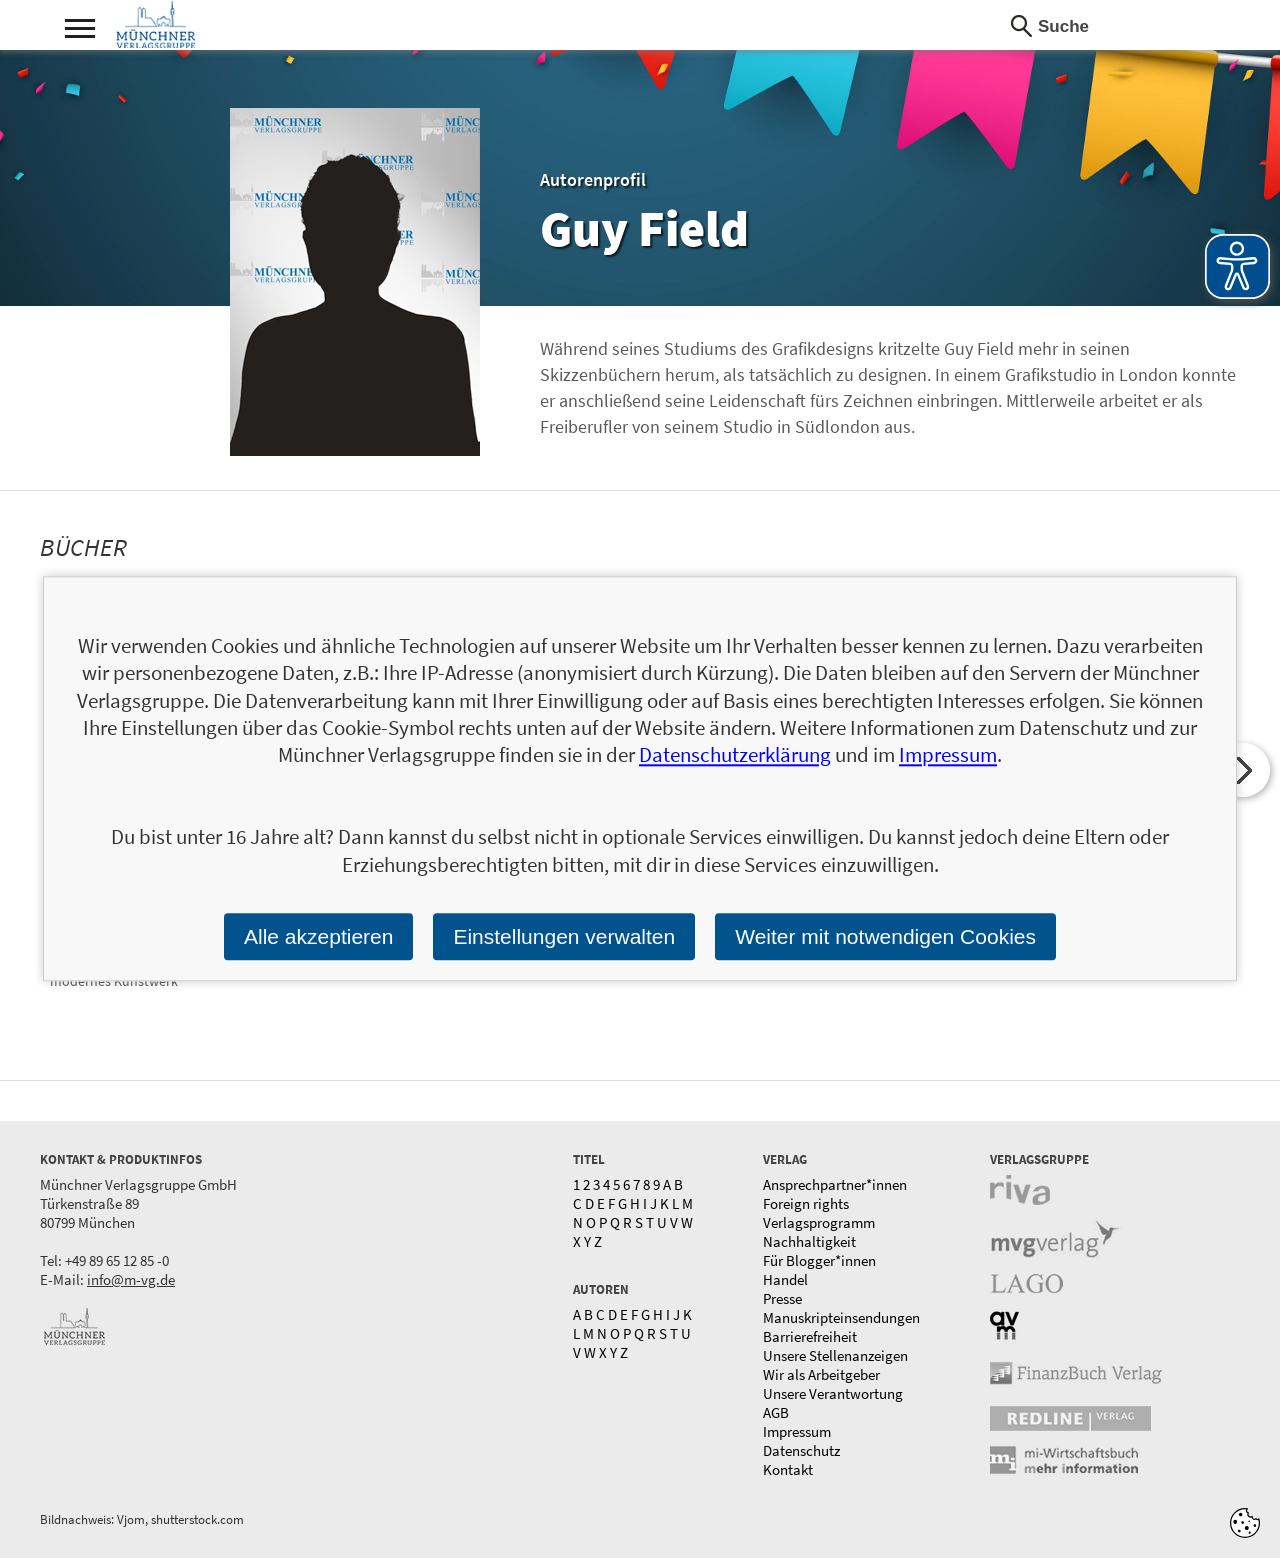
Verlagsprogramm (819, 1222)
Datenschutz (801, 1450)
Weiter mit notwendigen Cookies (885, 936)
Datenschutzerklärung (735, 755)
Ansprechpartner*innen (835, 1184)
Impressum (797, 1431)
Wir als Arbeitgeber (821, 1374)
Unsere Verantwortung (833, 1393)
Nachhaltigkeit (809, 1241)
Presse (782, 1298)
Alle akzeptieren (318, 936)
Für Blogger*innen (819, 1260)
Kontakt (788, 1469)
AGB (776, 1412)
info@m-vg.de (131, 1279)
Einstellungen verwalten (564, 936)
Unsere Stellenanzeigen (835, 1355)
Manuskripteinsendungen (841, 1317)
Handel (785, 1279)
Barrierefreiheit (810, 1336)
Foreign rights (806, 1203)
